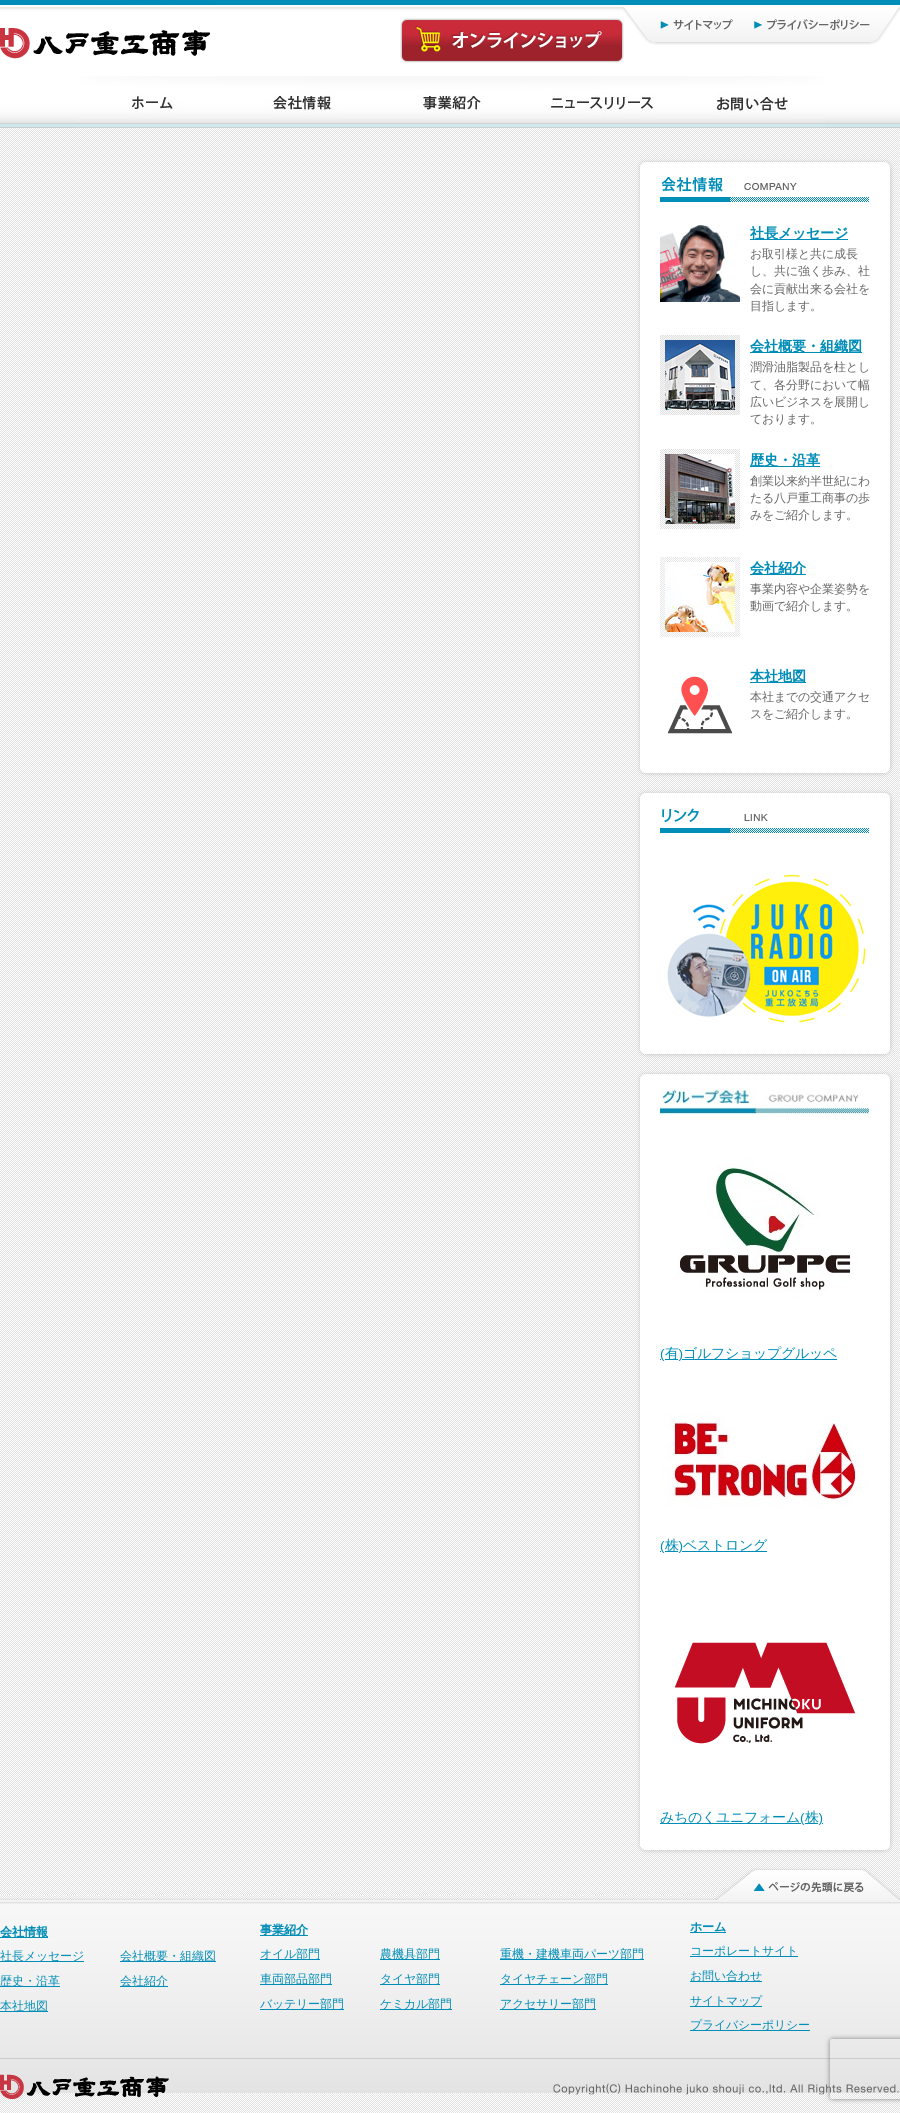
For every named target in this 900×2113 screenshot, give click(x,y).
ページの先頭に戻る (795, 1880)
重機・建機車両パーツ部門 (572, 1954)
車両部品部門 (296, 1979)
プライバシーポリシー (820, 24)
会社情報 (24, 1932)
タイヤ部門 (410, 1979)
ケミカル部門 (416, 2004)
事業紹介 (284, 1930)
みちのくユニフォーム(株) (741, 1817)
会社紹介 (778, 568)
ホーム (708, 1927)
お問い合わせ (726, 1976)
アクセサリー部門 (548, 2004)
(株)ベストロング (713, 1545)
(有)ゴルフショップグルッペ (748, 1353)
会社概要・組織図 (806, 346)
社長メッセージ (799, 233)
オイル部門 (290, 1954)
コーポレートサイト (744, 1951)
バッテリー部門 (302, 2004)
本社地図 (778, 676)
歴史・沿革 (785, 460)
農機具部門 (410, 1954)
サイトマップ (675, 24)
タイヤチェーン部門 (554, 1979)
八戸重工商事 (106, 38)
